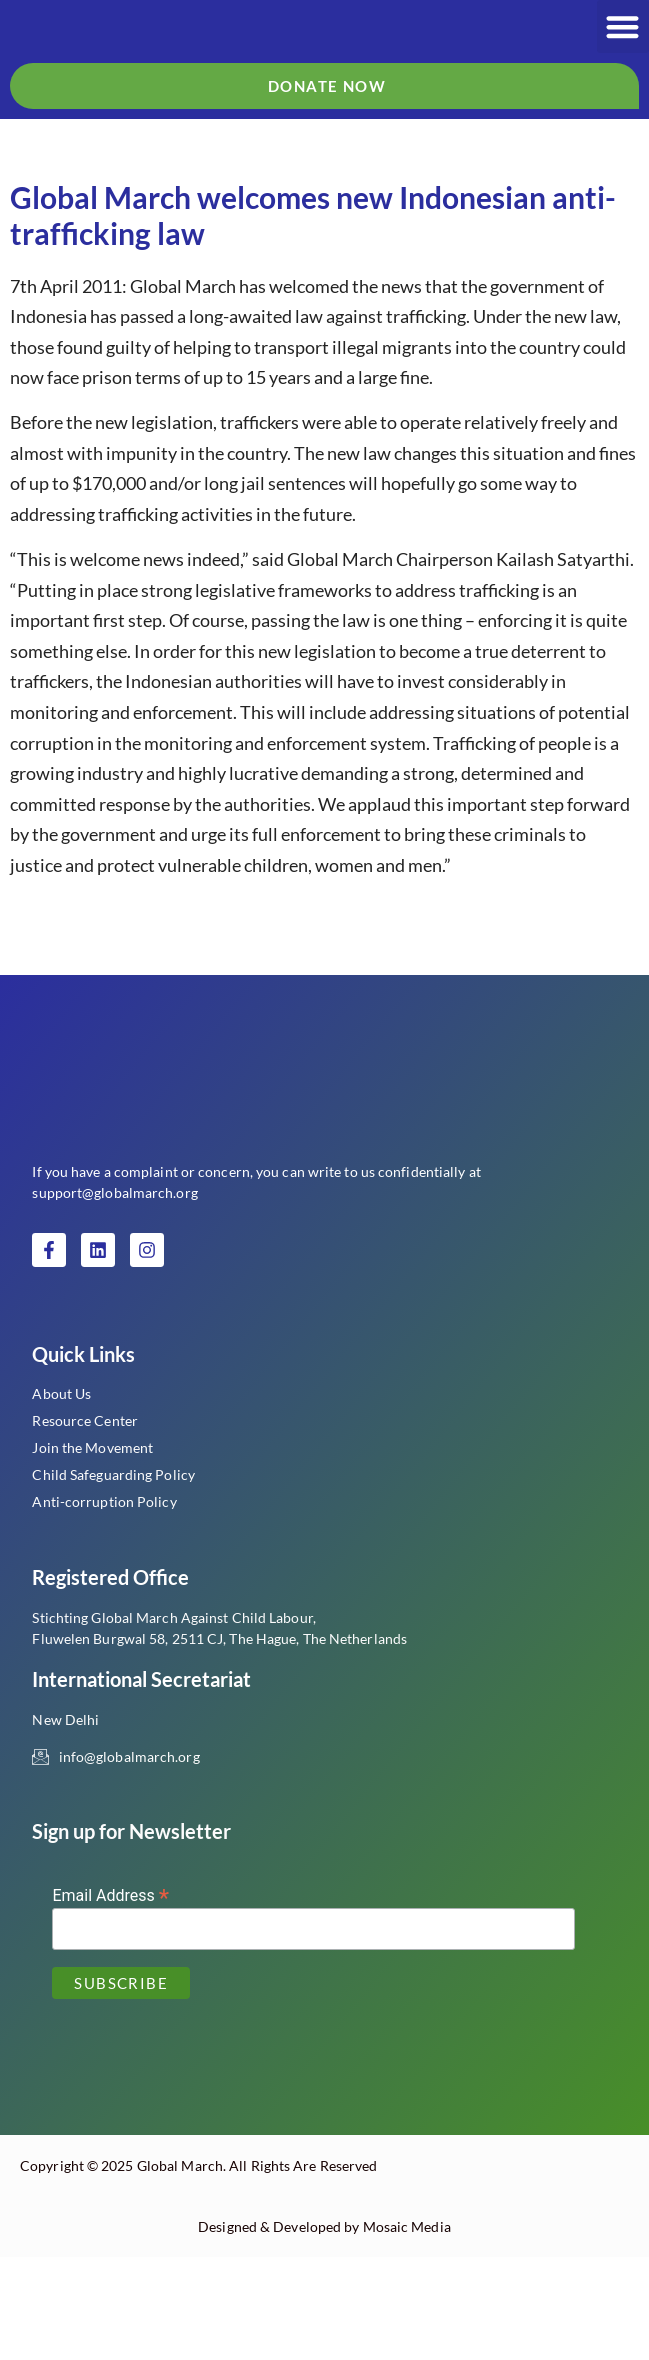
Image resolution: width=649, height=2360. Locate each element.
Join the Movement (92, 1550)
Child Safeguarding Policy (113, 1577)
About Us (61, 1496)
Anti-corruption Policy (104, 1604)
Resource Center (85, 1523)
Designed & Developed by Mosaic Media (324, 2329)
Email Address (110, 1997)
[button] (623, 47)
